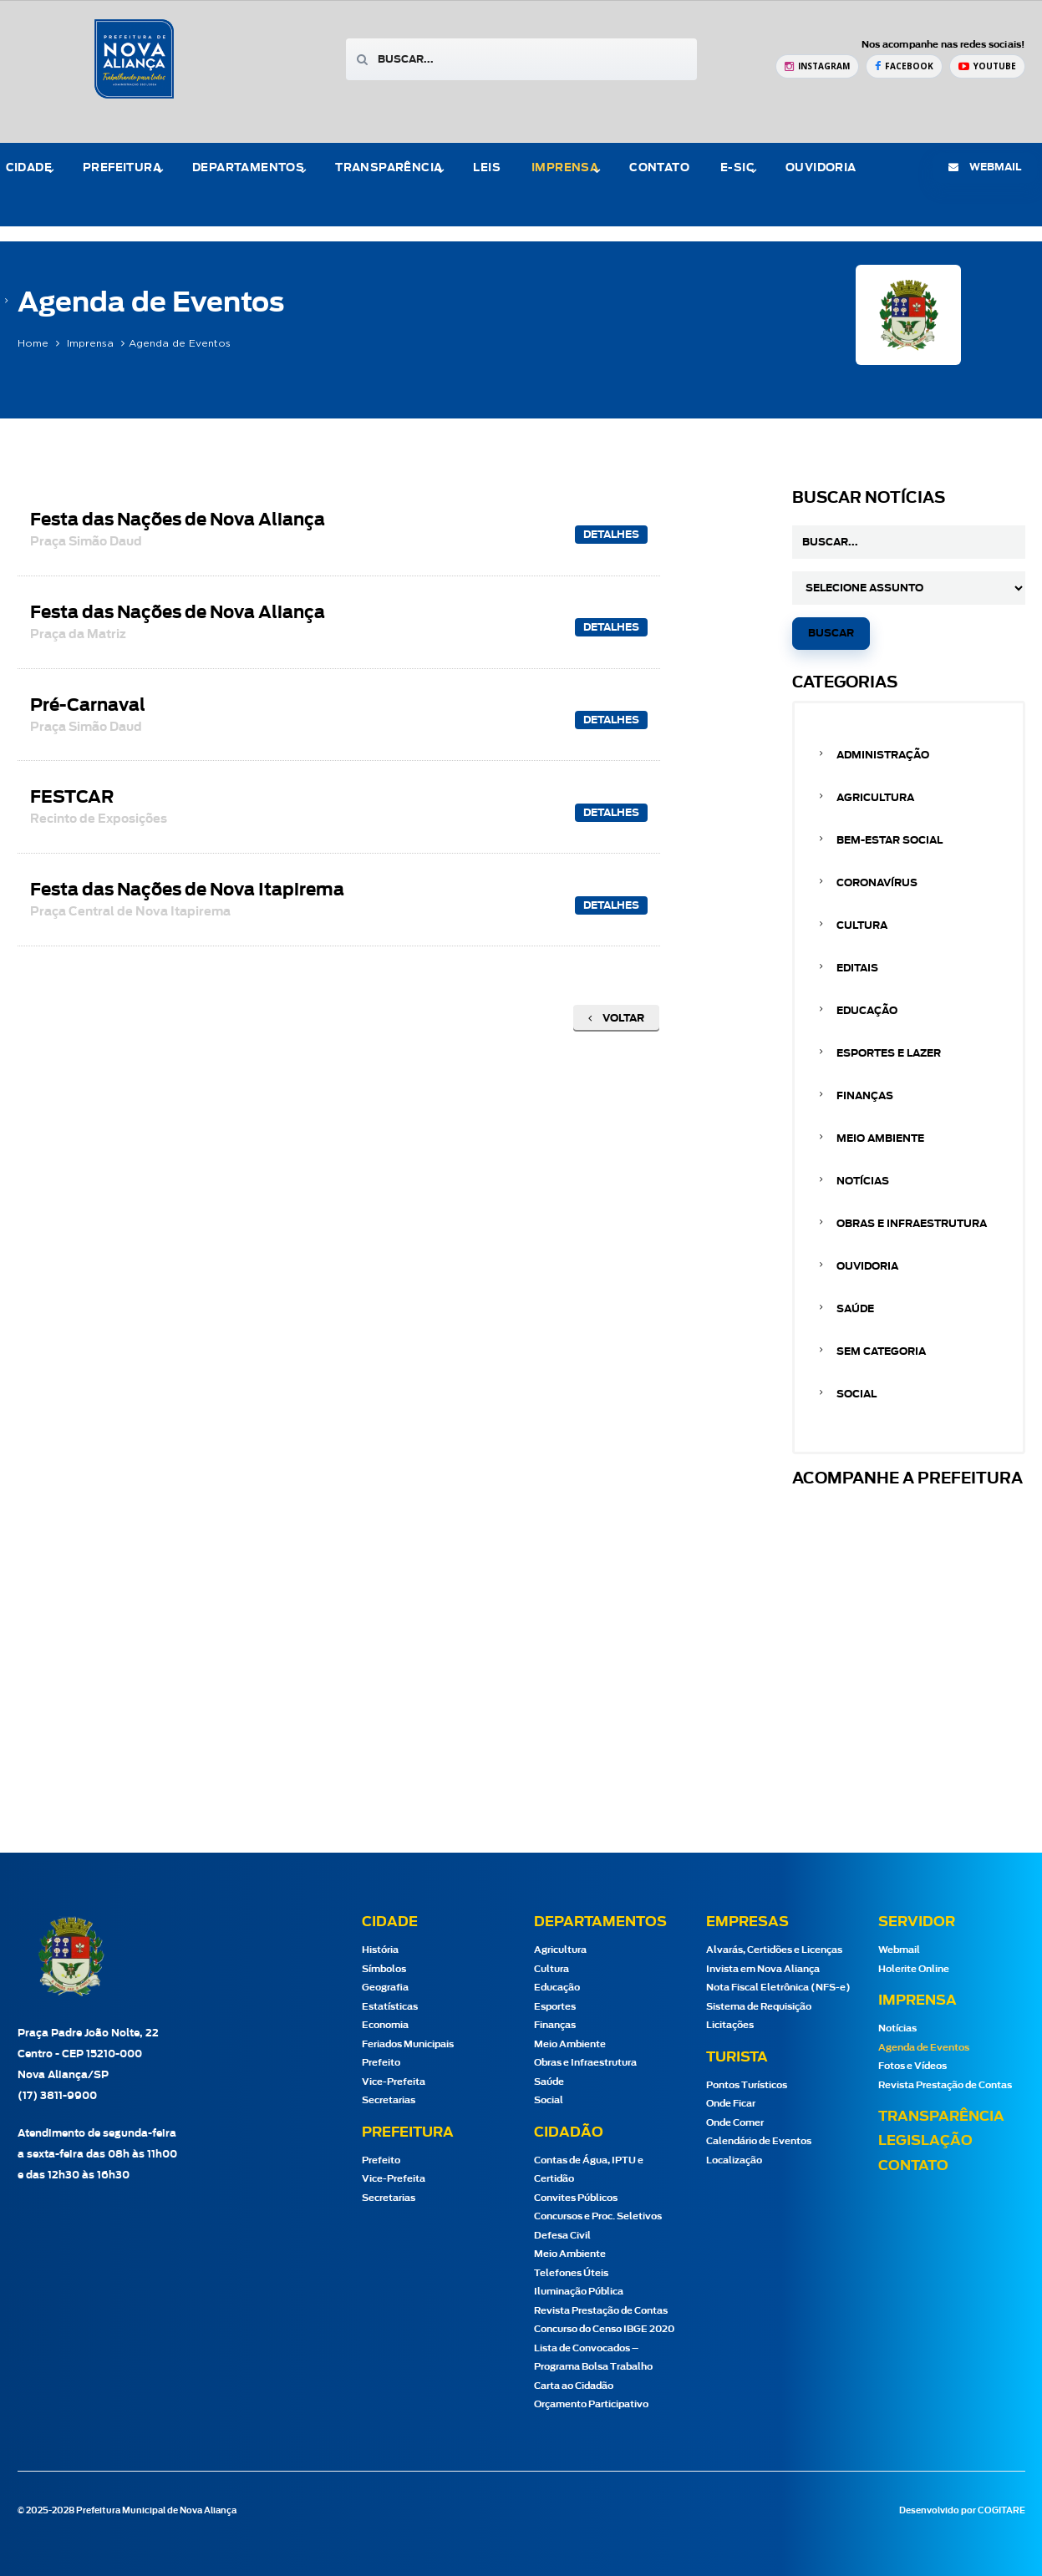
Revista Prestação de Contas (601, 2310)
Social (856, 1394)
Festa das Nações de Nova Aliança (177, 530)
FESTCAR (98, 807)
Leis (487, 168)
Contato (659, 168)
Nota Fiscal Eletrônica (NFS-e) (778, 1987)
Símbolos (384, 1969)
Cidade (29, 168)
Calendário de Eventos (758, 2141)
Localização (734, 2160)
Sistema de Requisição (758, 2006)
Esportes (555, 2006)
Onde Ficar (730, 2103)
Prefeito (381, 2062)
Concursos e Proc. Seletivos (598, 2216)
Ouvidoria (820, 168)
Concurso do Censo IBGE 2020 (604, 2329)
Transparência (388, 168)
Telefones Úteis (571, 2273)
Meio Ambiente (880, 1138)
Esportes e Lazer (888, 1053)
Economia (385, 2025)
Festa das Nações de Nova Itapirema (187, 900)
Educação (866, 1011)
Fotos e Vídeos (912, 2066)
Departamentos (248, 168)
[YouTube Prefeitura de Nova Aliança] (987, 66)
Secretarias (388, 2100)
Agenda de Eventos (923, 2047)
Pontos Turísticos (746, 2085)
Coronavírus (876, 883)
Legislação (925, 2141)
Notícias (862, 1181)
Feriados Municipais (408, 2044)
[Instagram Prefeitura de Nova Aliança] (817, 66)
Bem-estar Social (889, 840)
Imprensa (564, 168)
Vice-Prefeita (393, 2082)
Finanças (864, 1096)
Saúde (855, 1309)
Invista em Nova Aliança (763, 1969)
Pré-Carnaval (87, 715)
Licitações (730, 2025)
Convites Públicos (576, 2198)
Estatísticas (390, 2006)
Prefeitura (122, 168)
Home (33, 343)
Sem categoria (881, 1351)
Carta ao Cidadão (573, 2386)
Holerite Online (913, 1969)
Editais (857, 968)
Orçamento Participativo (591, 2404)
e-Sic (737, 168)
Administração (882, 755)
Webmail (899, 1950)
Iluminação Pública (578, 2291)
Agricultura (875, 798)
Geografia (385, 1987)
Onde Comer (735, 2122)
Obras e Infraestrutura (911, 1224)
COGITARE (1001, 2511)
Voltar (616, 1018)
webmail (984, 167)
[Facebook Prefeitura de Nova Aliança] (904, 66)
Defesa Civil (562, 2235)
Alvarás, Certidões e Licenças (774, 1950)
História (380, 1950)
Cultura (861, 925)
